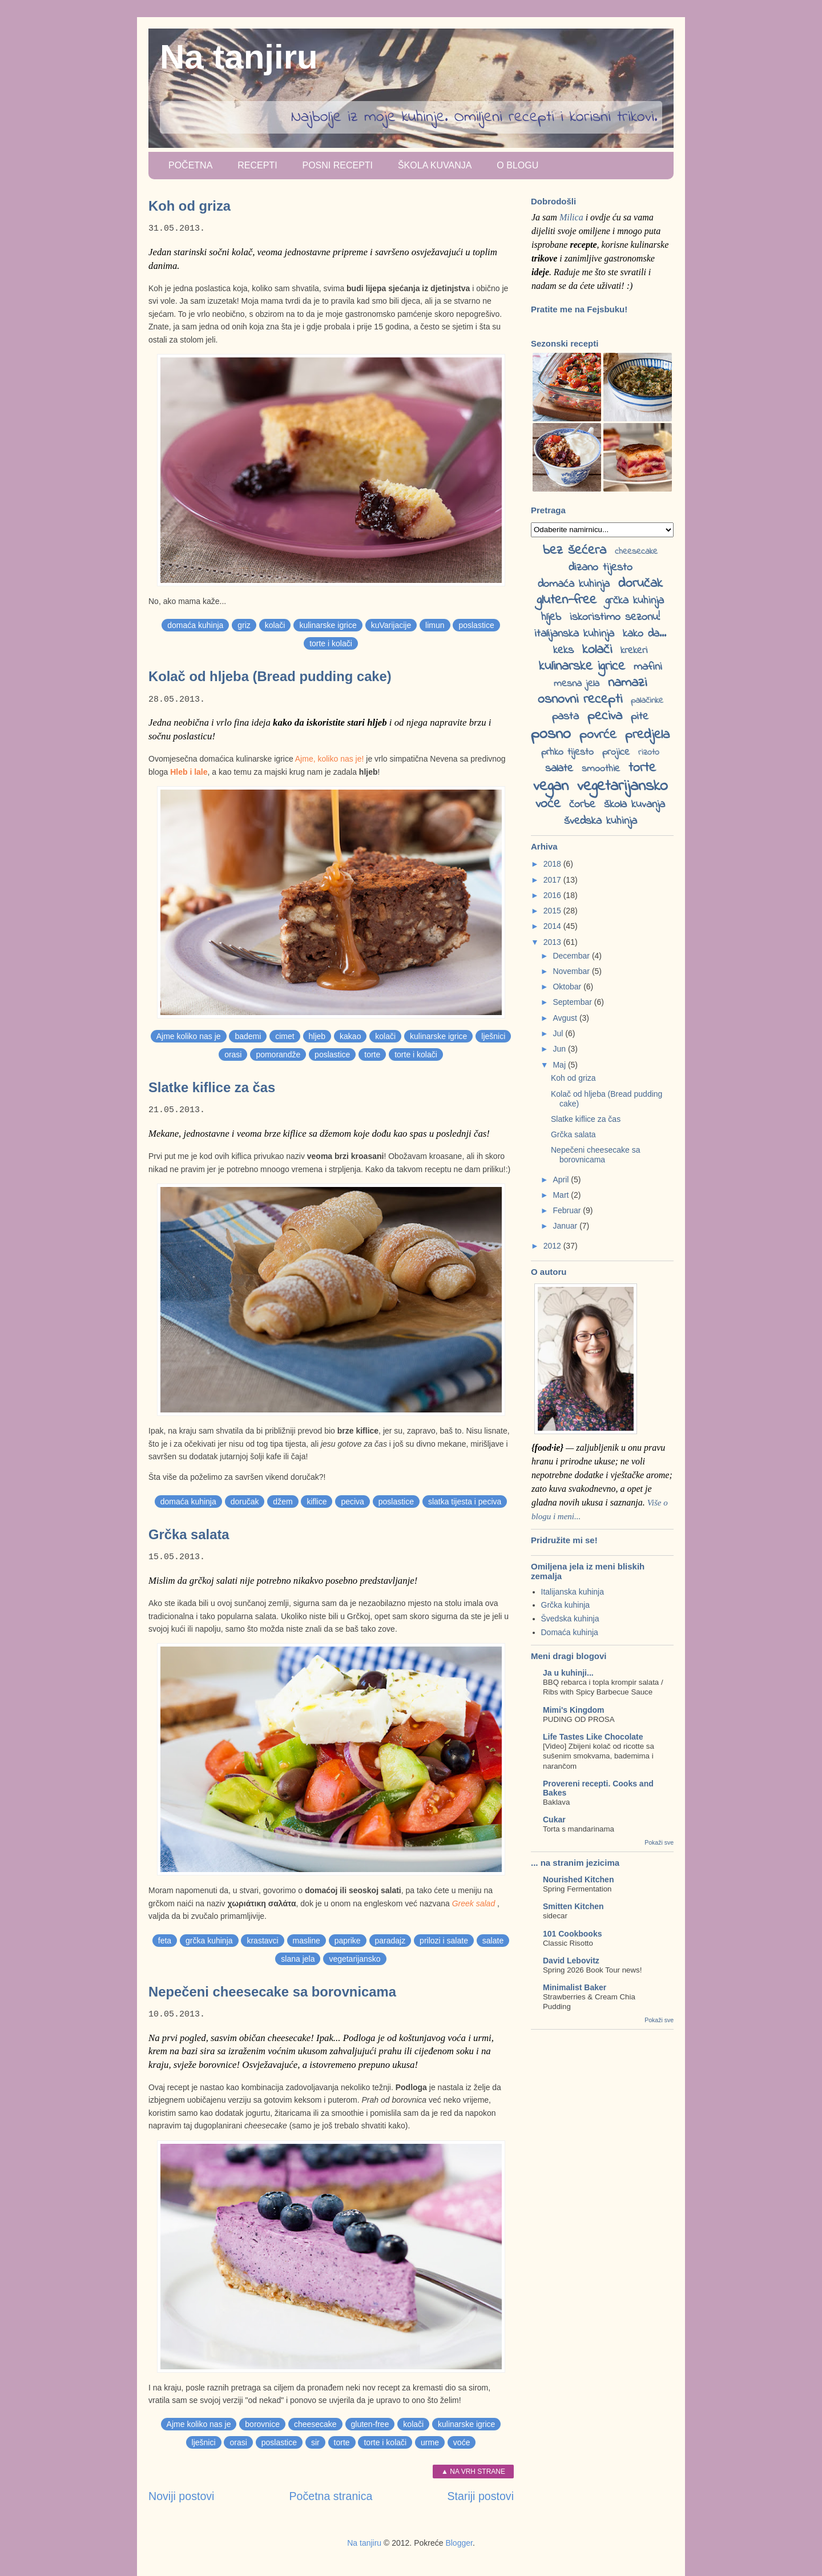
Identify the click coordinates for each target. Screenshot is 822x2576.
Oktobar (568, 986)
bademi (248, 1036)
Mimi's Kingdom (574, 1709)
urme (430, 2442)
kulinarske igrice (327, 625)
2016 (553, 895)
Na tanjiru (239, 57)
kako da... (644, 634)
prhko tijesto (567, 752)
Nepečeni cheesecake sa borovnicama (272, 1991)
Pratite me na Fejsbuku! (579, 309)
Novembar (572, 971)
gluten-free (370, 2424)
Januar (566, 1225)
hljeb (317, 1036)
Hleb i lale (188, 771)
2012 (553, 1245)
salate (492, 1940)
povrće (597, 735)
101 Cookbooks (572, 1933)
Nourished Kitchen (578, 1879)
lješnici (493, 1036)
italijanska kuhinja (574, 634)
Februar (568, 1210)
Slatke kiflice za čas (211, 1087)
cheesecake (315, 2424)
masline (306, 1940)
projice (616, 752)
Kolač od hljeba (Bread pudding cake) (270, 676)
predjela (647, 735)
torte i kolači (330, 643)
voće (461, 2442)
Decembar (572, 955)
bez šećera (574, 551)
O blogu (517, 165)
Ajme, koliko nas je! (329, 758)
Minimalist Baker (574, 1987)
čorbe (582, 804)
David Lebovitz (571, 1960)
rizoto (648, 752)
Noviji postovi (181, 2496)
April (562, 1179)
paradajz (390, 1940)
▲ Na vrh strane (473, 2472)
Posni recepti (337, 165)
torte (372, 1054)
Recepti (257, 165)
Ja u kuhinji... (568, 1672)
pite (639, 717)
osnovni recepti (580, 700)
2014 (553, 926)
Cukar (554, 1819)
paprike (348, 1940)
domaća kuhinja (195, 625)
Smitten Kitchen (573, 1906)
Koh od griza (189, 206)
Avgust (566, 1018)
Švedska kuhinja (570, 1618)
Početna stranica (330, 2496)
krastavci (262, 1940)
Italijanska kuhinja (573, 1591)
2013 (553, 942)
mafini (648, 667)
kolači (275, 625)
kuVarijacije (391, 625)
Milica (571, 217)
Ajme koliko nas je (188, 1036)
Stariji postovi (480, 2496)
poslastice (476, 625)
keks (563, 650)
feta (164, 1940)
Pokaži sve (659, 1842)
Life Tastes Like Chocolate (593, 1736)
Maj (560, 1064)
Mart (562, 1195)
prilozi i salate (444, 1940)
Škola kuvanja (435, 165)
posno (551, 734)
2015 (553, 910)
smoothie (601, 769)
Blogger (458, 2542)
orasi (232, 1054)
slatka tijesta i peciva (464, 1501)
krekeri (633, 650)
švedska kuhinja (600, 821)
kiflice (317, 1501)
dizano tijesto (600, 568)
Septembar (573, 1002)
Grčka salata (188, 1534)
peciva (352, 1501)
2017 (553, 879)
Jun (560, 1048)
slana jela (298, 1958)
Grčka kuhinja (565, 1604)
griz (244, 625)
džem (282, 1501)
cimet (284, 1036)
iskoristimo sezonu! (615, 617)
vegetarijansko (354, 1958)
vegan (551, 786)
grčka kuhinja (209, 1940)
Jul (559, 1033)
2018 (553, 863)
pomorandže (278, 1054)
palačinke (647, 700)
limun (434, 625)
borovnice (262, 2424)
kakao (350, 1036)
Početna (190, 165)
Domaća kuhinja (569, 1632)
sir (315, 2442)
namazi (627, 683)
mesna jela (576, 684)
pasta (565, 717)
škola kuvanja (634, 804)
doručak (245, 1501)
